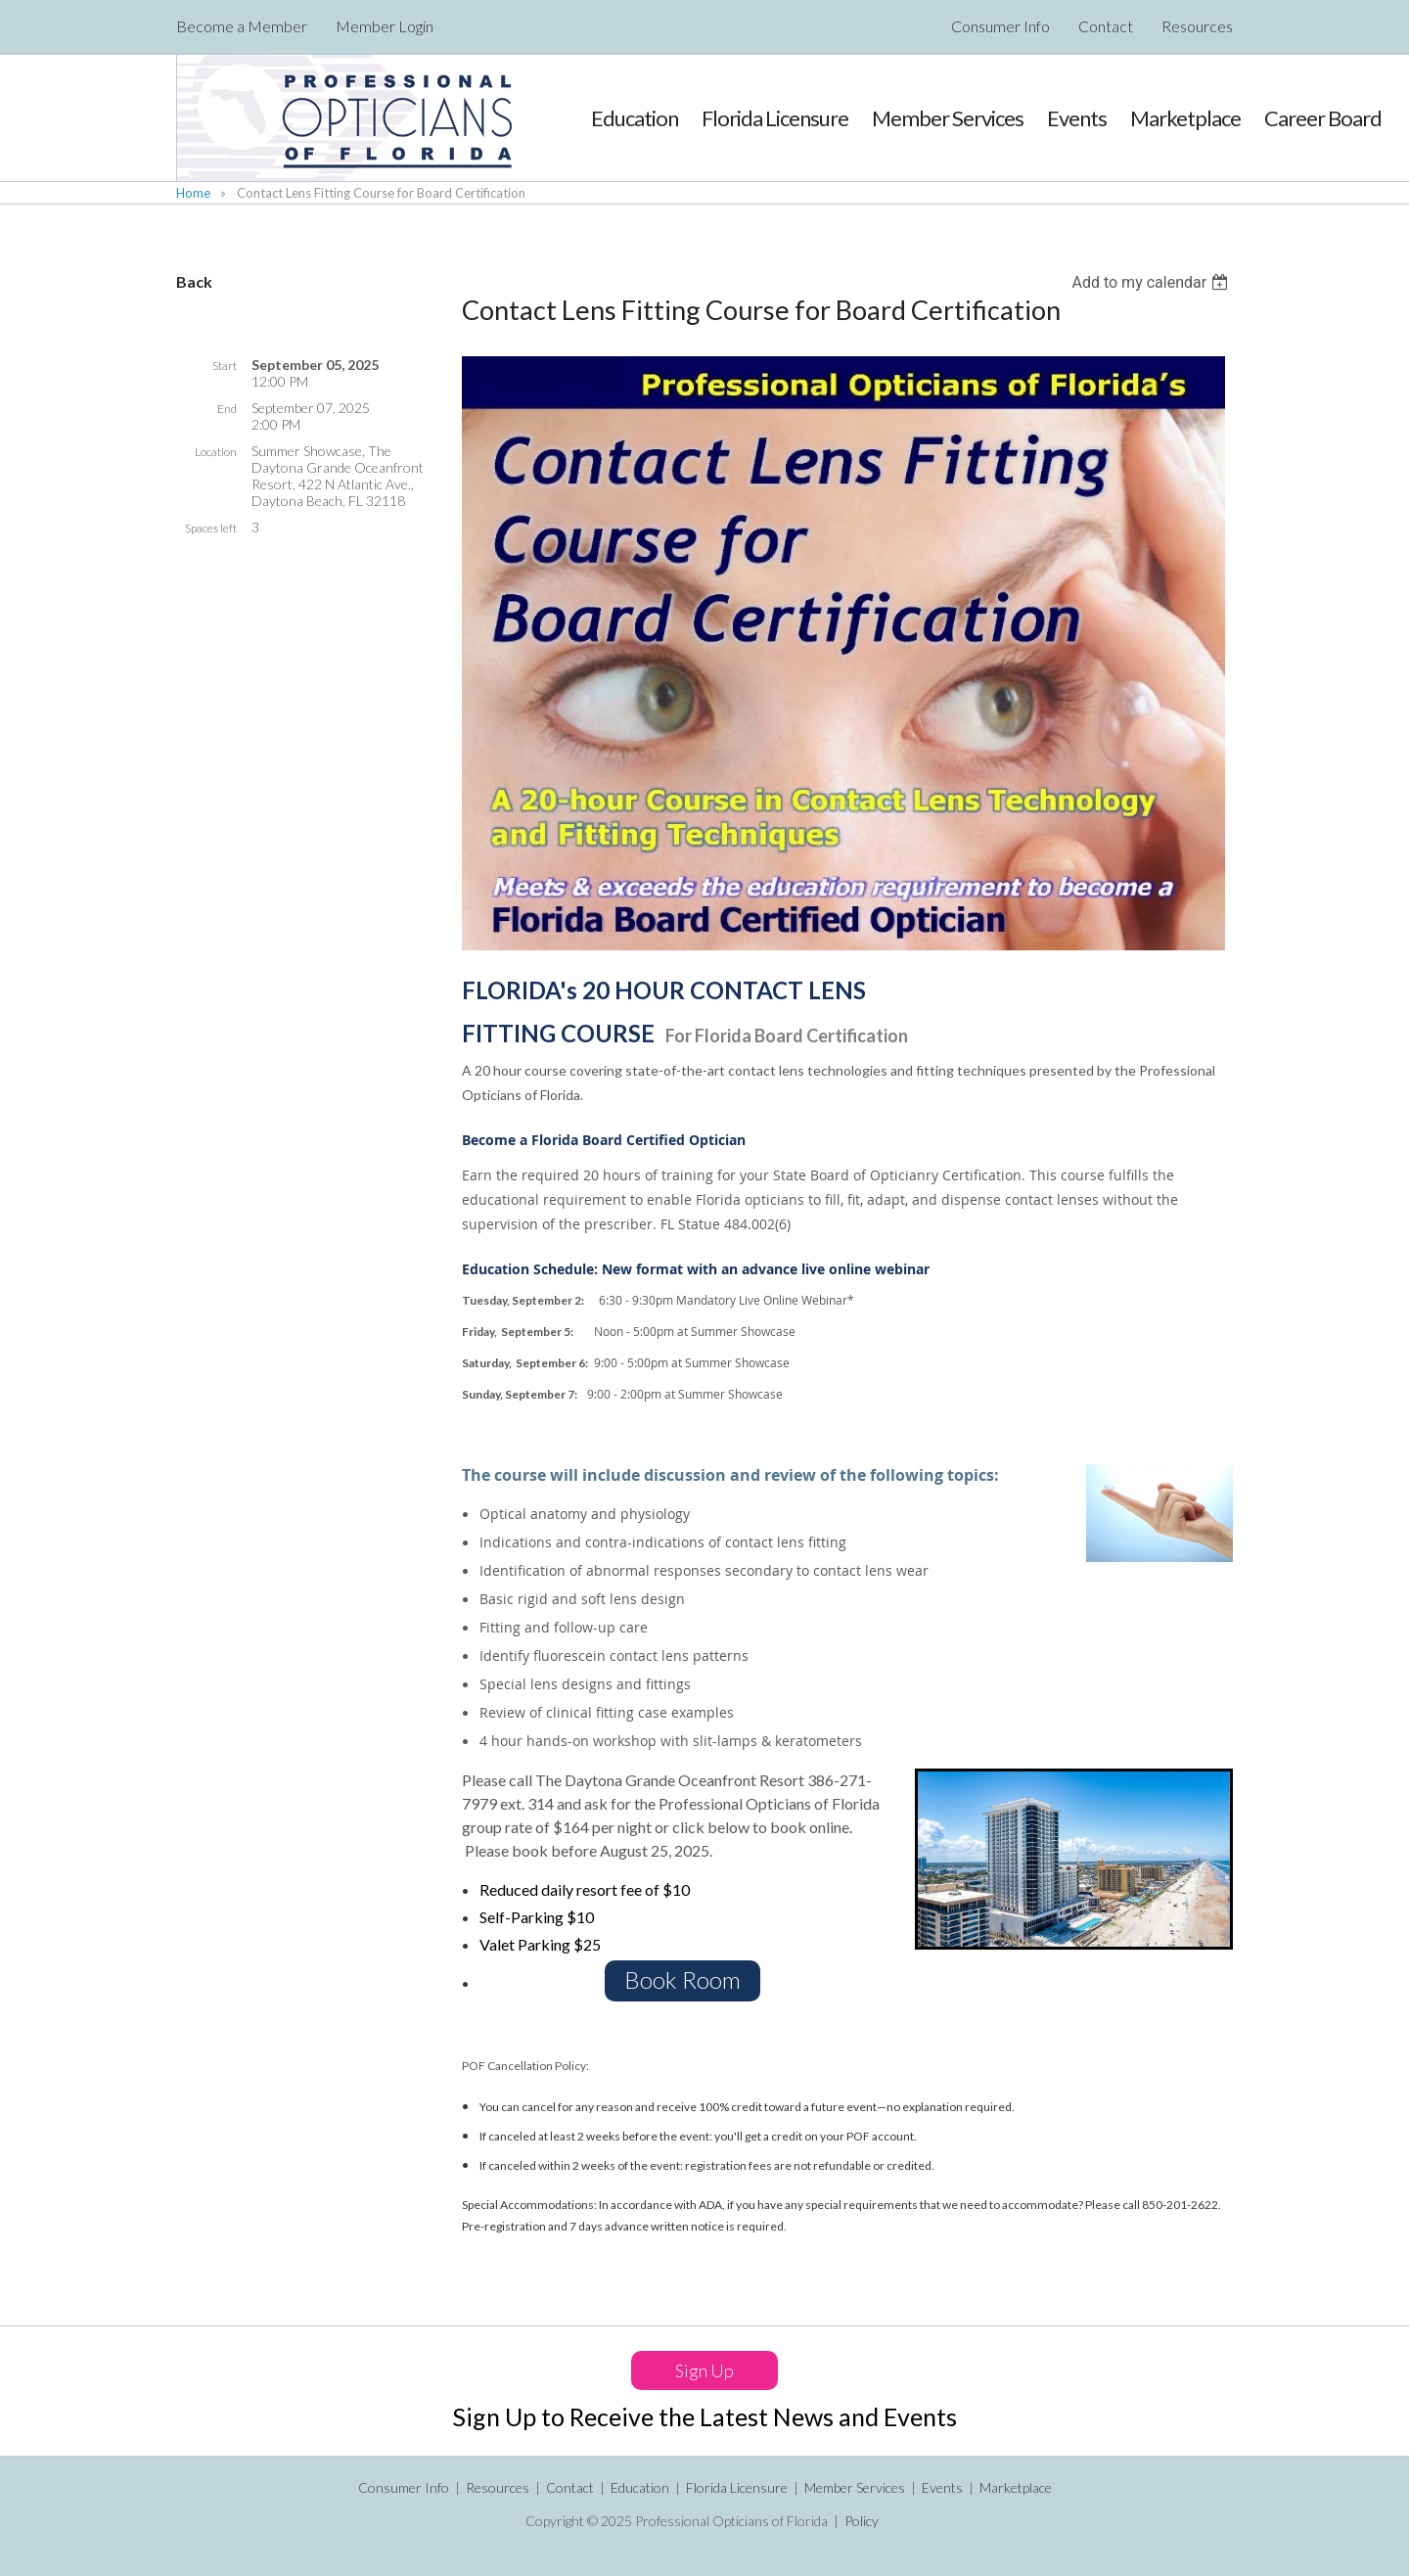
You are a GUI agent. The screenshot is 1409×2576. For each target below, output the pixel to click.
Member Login (384, 26)
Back (194, 281)
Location (216, 451)
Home (193, 193)
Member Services (854, 2487)
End (227, 408)
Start (224, 365)
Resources (1197, 26)
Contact (1105, 26)
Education (640, 2487)
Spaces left (211, 528)
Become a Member (241, 26)
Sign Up (704, 2370)
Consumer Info (1000, 26)
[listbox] (1152, 282)
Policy (861, 2520)
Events (942, 2487)
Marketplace (1015, 2487)
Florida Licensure (737, 2487)
